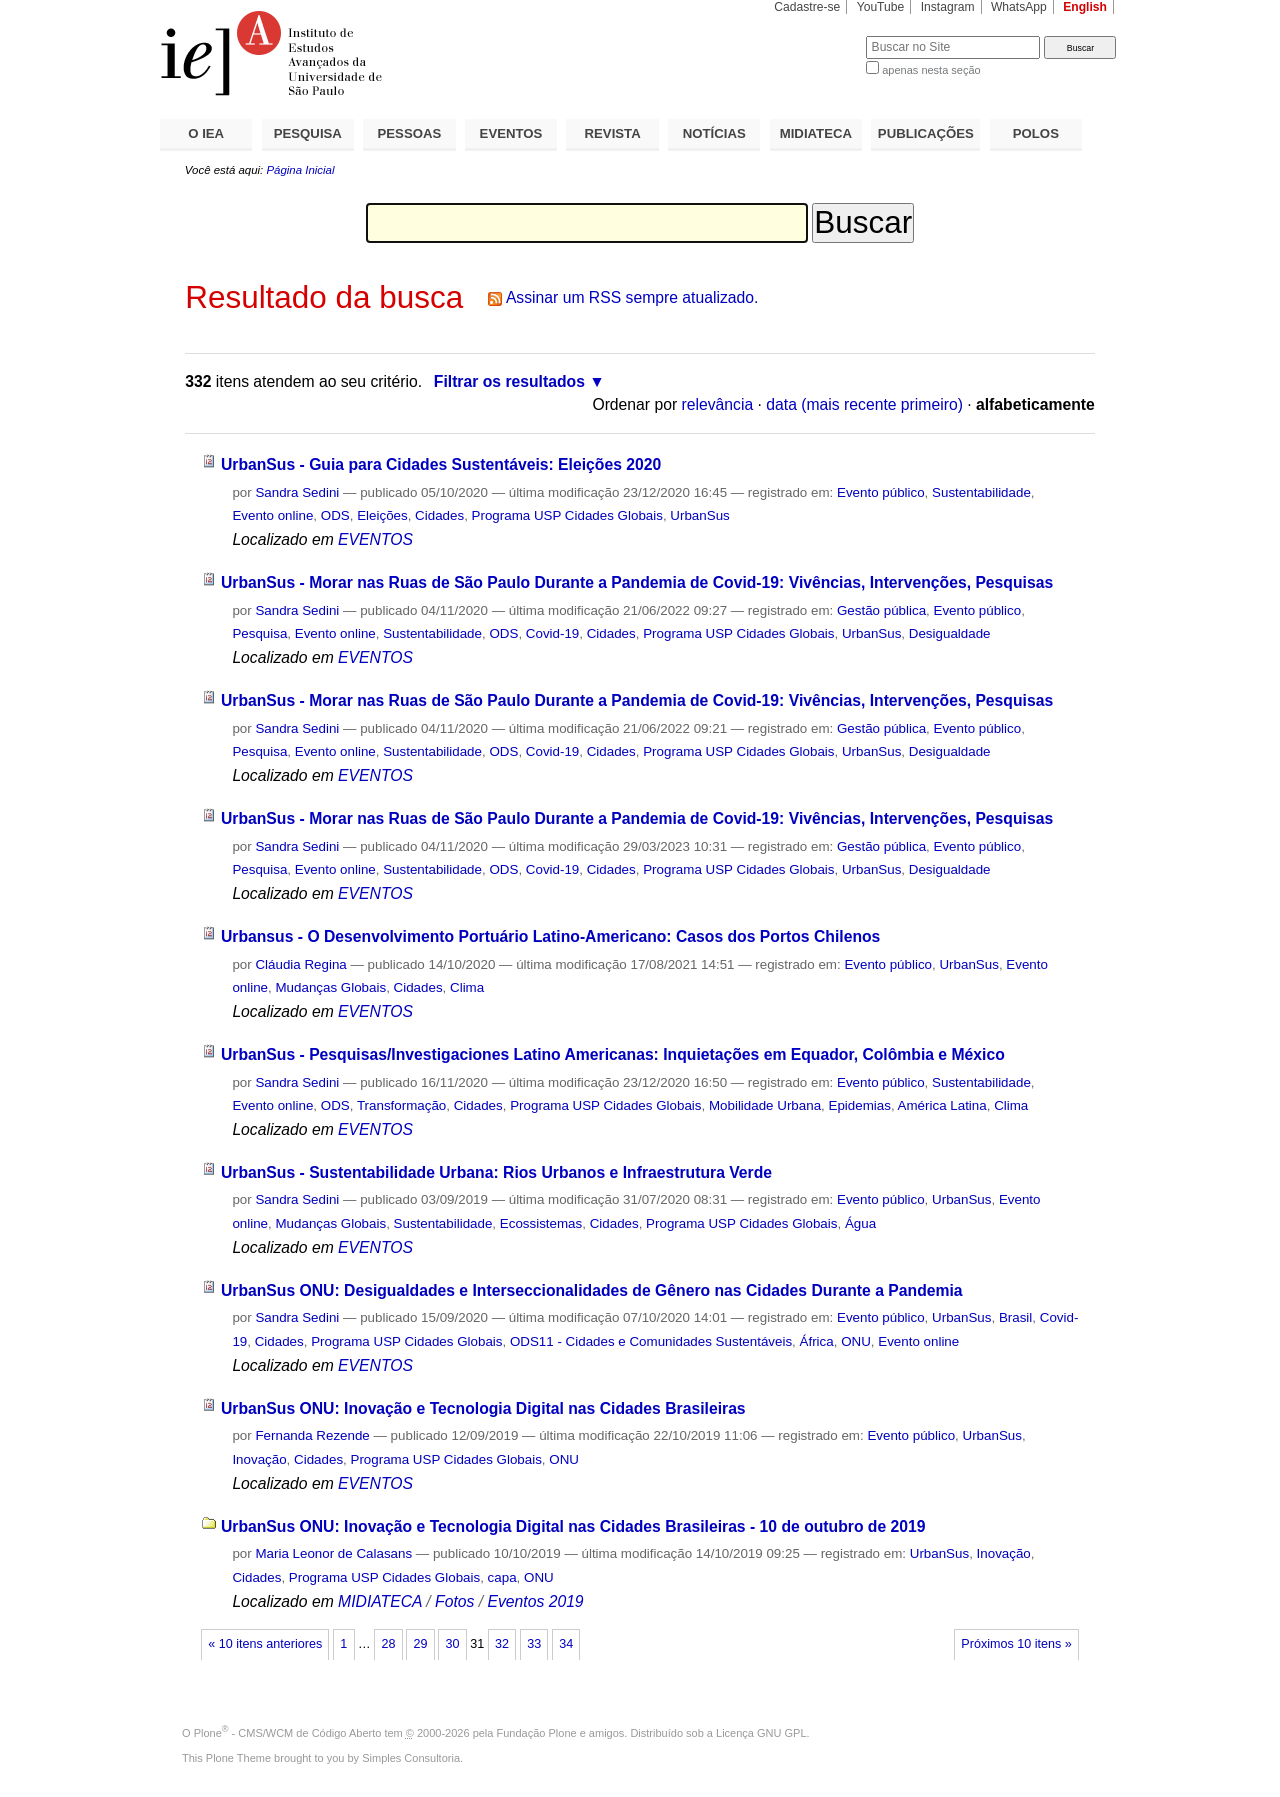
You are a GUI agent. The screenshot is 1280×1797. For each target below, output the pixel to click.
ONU (856, 1341)
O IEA (206, 133)
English (1085, 7)
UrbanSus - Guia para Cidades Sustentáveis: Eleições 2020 (441, 464)
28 (388, 1644)
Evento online (272, 515)
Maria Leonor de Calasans (333, 1553)
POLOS (1036, 133)
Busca (817, 35)
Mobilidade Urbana (765, 1105)
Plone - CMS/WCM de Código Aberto (288, 1733)
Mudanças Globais (330, 987)
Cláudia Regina (300, 964)
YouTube (881, 7)
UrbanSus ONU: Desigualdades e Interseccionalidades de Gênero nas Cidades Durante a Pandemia (592, 1290)
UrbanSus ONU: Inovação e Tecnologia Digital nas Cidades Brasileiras (483, 1408)
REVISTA (613, 133)
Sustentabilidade (981, 492)
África (817, 1341)
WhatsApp (1019, 7)
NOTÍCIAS (714, 133)
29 (420, 1644)
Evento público (881, 492)
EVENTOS (511, 133)
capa (502, 1577)
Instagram (948, 7)
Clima (467, 987)
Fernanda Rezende (312, 1435)
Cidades (439, 515)
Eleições (382, 515)
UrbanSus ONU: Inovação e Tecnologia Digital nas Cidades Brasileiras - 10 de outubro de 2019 (573, 1526)
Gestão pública (881, 610)
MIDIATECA (816, 133)
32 (502, 1644)
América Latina (942, 1105)
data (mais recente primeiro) (864, 404)
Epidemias (860, 1105)
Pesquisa (259, 633)
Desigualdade (950, 633)
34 (566, 1644)
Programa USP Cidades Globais (567, 515)
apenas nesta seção (931, 70)
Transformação (401, 1105)
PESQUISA (308, 133)
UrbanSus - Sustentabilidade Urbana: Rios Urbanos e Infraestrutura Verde (496, 1172)
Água (860, 1223)
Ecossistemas (541, 1223)
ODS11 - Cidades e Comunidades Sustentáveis (651, 1341)
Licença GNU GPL (761, 1733)
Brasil (1015, 1317)
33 (534, 1644)
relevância (718, 404)
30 (453, 1644)
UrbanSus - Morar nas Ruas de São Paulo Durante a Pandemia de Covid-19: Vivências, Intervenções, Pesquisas (637, 582)
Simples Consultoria (411, 1758)
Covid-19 (552, 633)
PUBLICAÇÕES (926, 133)
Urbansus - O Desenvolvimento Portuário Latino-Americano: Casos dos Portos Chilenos (550, 936)
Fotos (454, 1601)
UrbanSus (699, 515)
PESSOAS (410, 133)
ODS (335, 515)
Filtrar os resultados (509, 381)
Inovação (259, 1459)
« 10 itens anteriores (265, 1644)
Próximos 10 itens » (1016, 1644)
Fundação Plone (537, 1733)
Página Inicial (300, 170)
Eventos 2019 (535, 1601)
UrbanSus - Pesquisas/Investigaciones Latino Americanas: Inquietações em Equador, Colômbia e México (613, 1054)
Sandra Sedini (297, 492)
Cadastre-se (807, 7)
